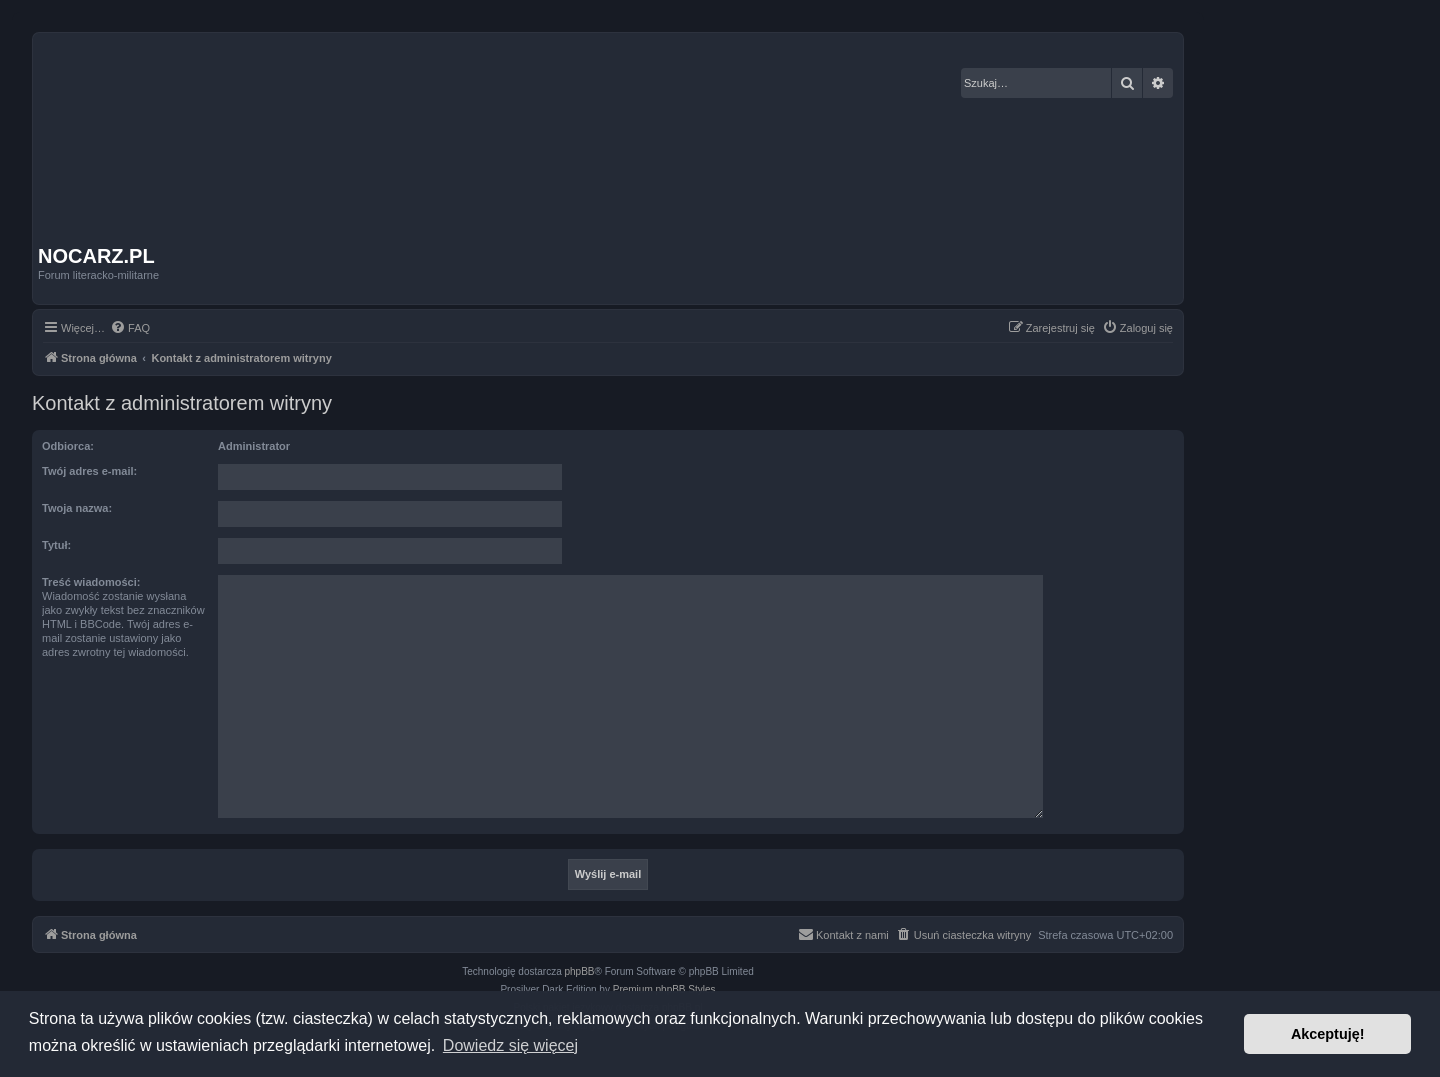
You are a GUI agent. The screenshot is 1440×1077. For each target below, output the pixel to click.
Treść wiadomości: (91, 582)
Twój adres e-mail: (89, 471)
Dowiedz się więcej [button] (510, 1045)
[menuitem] (130, 328)
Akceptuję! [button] (1328, 1034)
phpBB (580, 971)
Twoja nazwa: (77, 508)
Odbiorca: (68, 446)
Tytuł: (56, 545)
